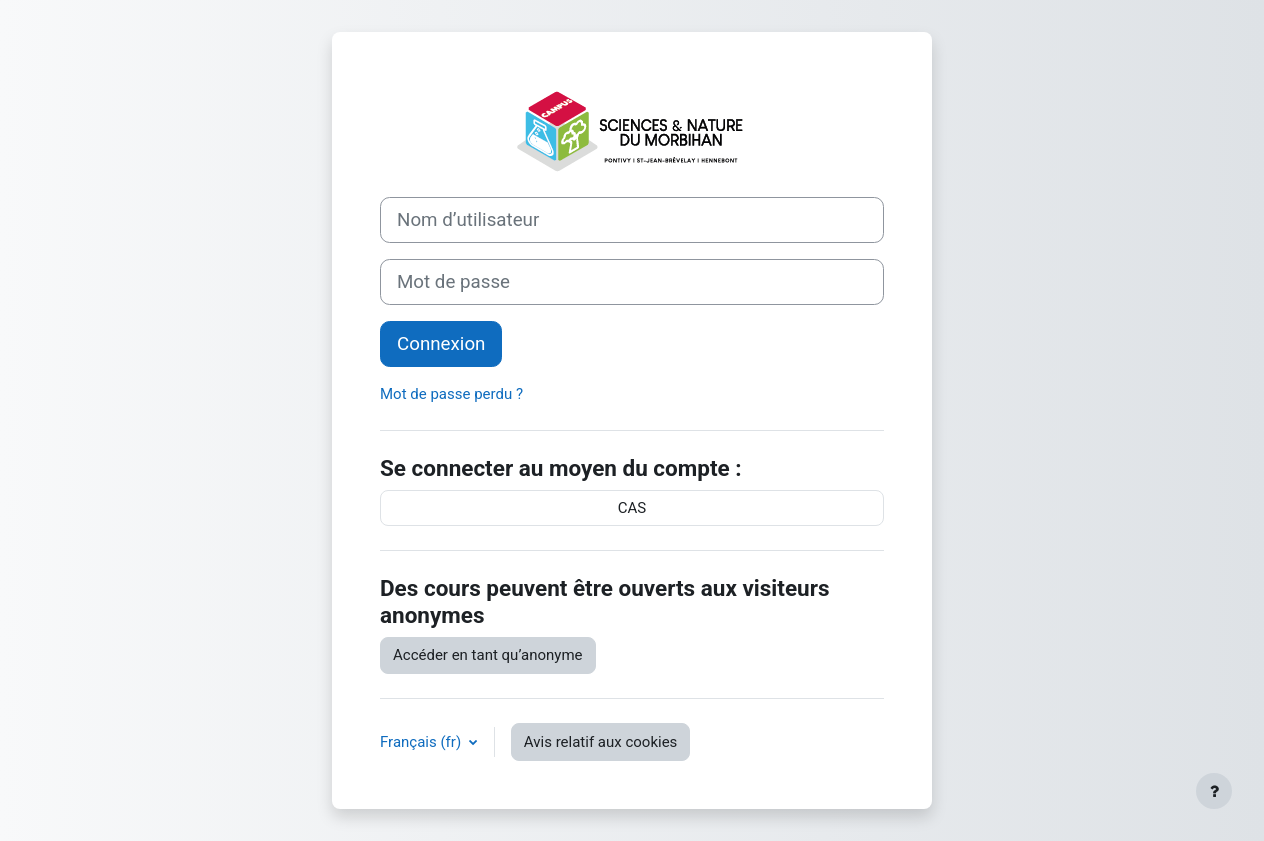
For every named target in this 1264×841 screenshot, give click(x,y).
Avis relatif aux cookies (601, 742)
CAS (632, 508)
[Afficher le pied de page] (1214, 791)
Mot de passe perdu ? (451, 394)
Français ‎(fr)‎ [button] (422, 742)
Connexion (441, 344)
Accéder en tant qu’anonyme (488, 655)
